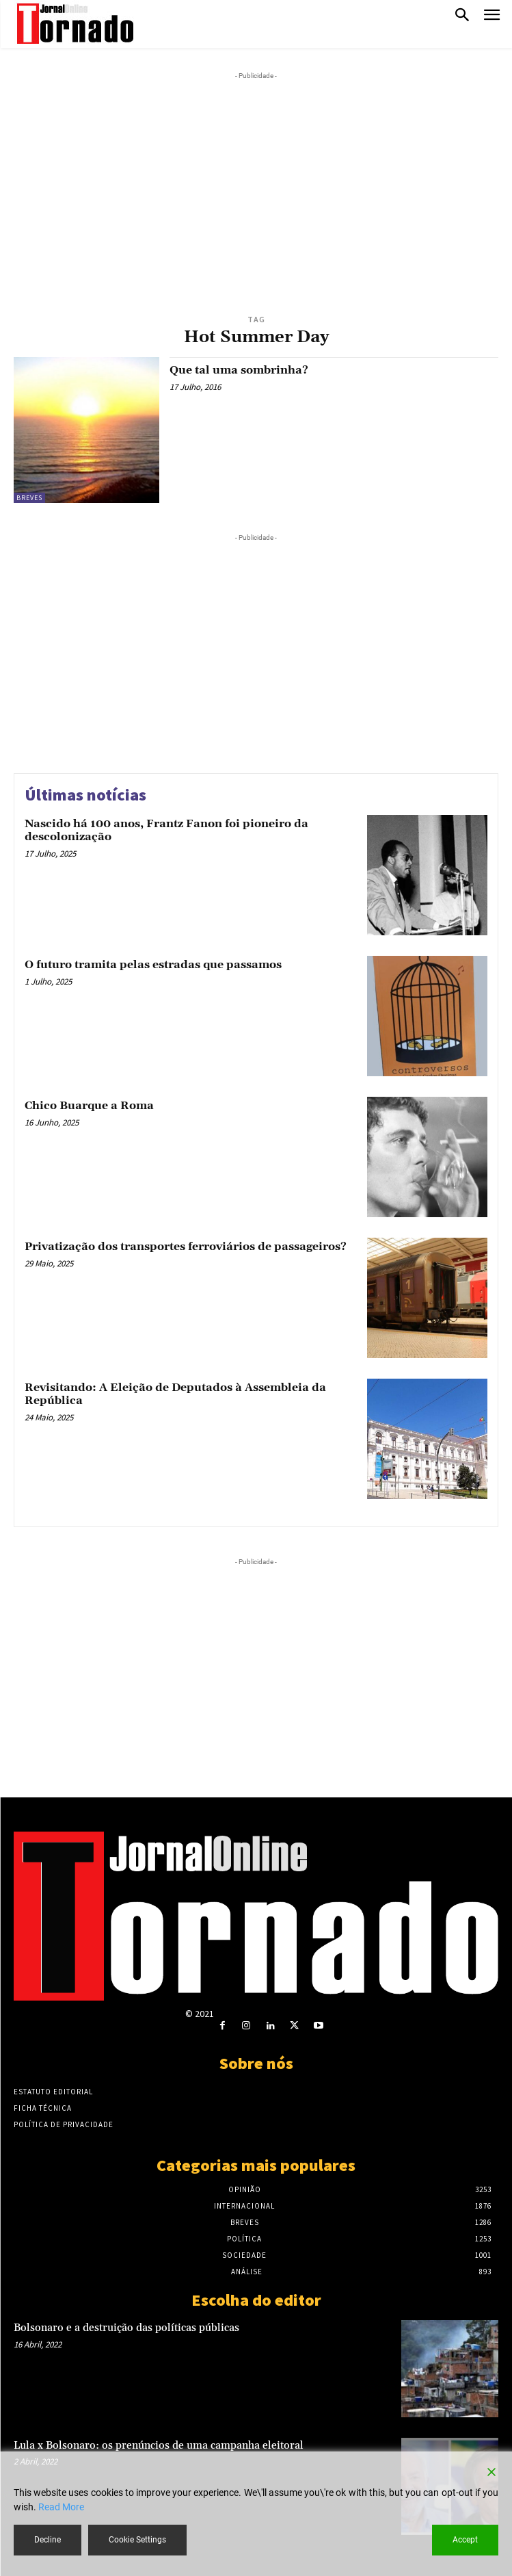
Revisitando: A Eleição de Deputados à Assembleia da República (175, 1394)
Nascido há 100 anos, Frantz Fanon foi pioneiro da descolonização (166, 830)
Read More (61, 2506)
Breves (29, 497)
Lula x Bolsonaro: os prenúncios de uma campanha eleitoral (159, 2445)
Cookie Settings (137, 2540)
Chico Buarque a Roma (89, 1106)
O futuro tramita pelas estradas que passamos (153, 965)
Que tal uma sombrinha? (239, 370)
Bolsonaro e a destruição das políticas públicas (126, 2327)
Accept (465, 2540)
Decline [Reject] (47, 2540)
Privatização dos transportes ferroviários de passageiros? (186, 1246)
